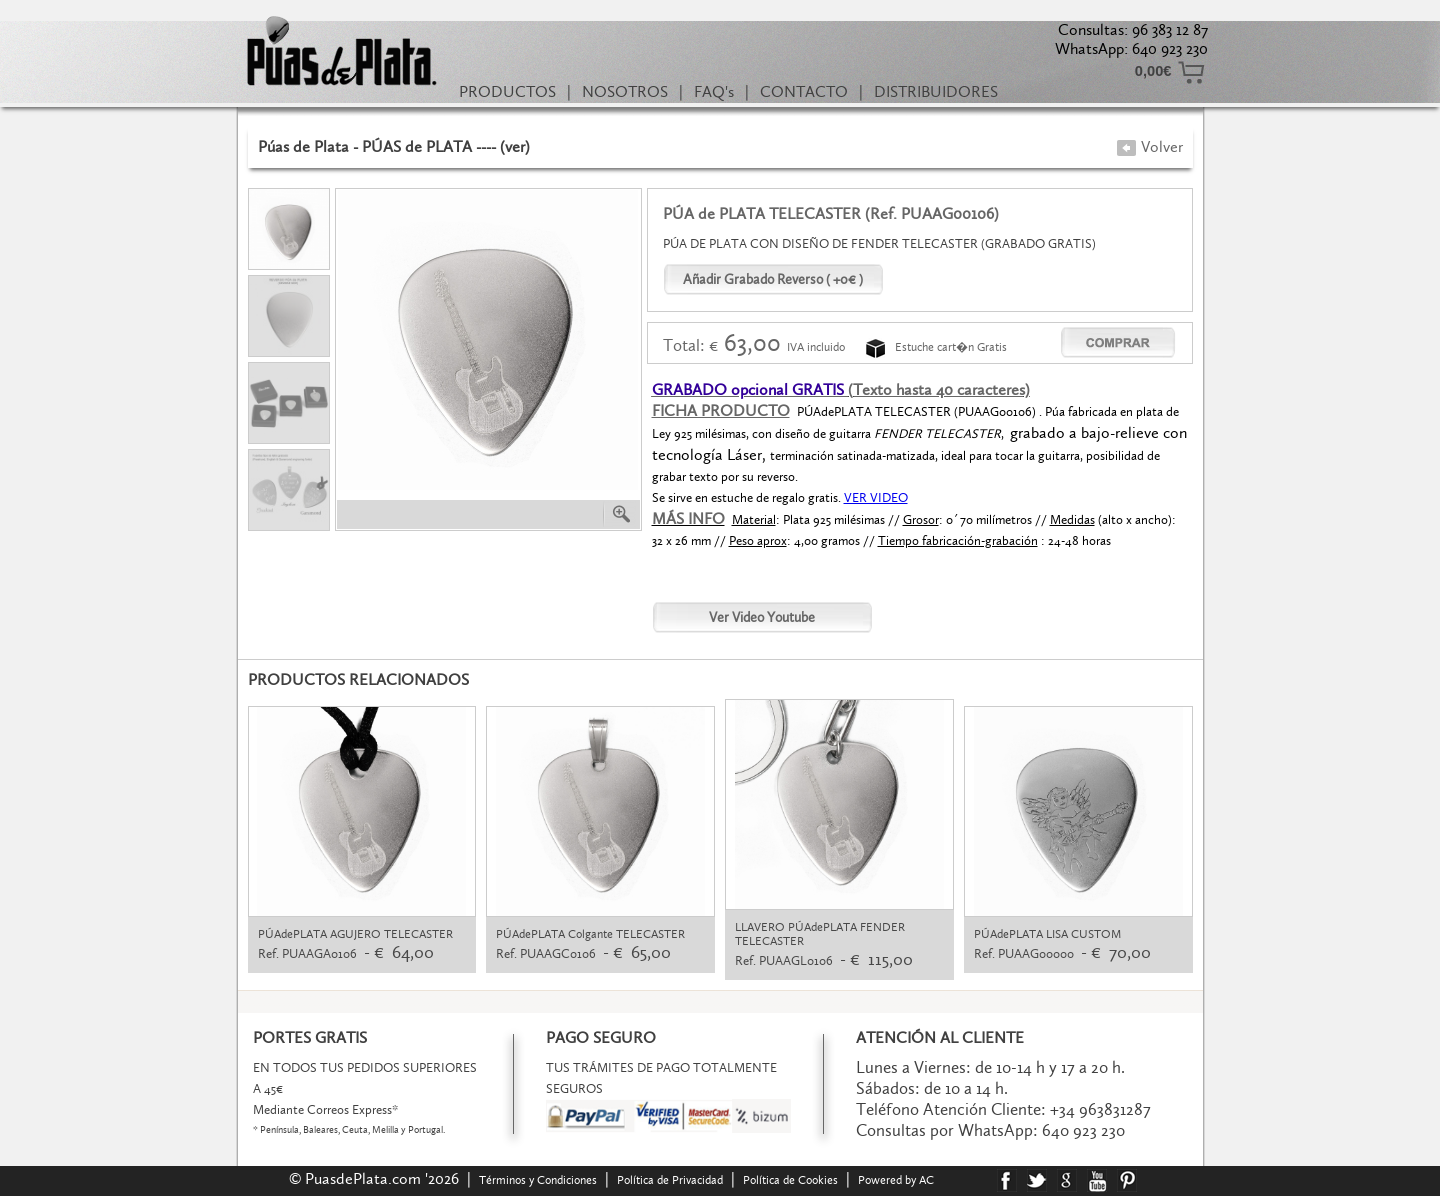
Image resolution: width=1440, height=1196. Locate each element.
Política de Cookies (790, 1180)
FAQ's (714, 91)
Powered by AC (897, 1180)
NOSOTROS (625, 91)
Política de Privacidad (670, 1180)
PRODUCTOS (507, 91)
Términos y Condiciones (538, 1180)
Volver (1149, 146)
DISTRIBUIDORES (936, 91)
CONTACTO (804, 91)
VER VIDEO (876, 497)
